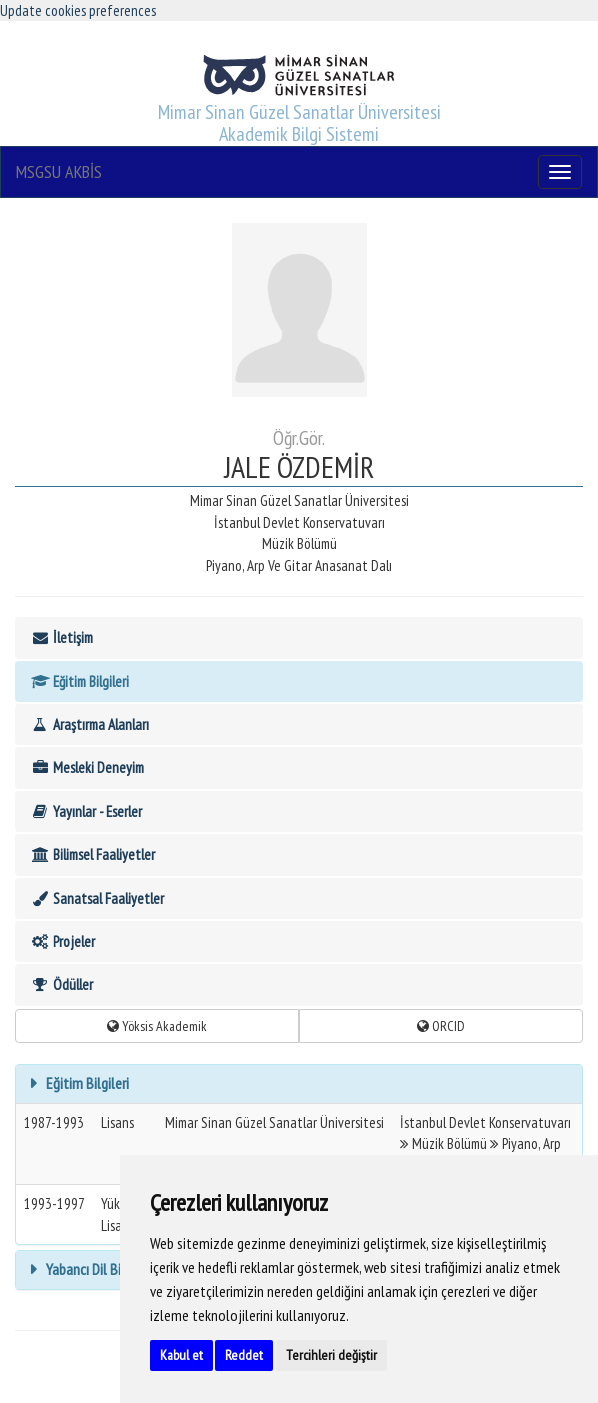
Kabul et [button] (181, 1355)
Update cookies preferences (78, 10)
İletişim (61, 637)
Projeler (62, 941)
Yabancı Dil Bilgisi (93, 1269)
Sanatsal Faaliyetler (97, 898)
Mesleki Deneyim (87, 767)
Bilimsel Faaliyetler (92, 854)
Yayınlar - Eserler (86, 811)
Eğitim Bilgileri (79, 681)
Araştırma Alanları (89, 724)
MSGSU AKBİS (59, 171)
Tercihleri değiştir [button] (331, 1355)
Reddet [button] (244, 1355)
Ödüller (61, 984)
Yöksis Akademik (157, 1026)
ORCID (441, 1026)
